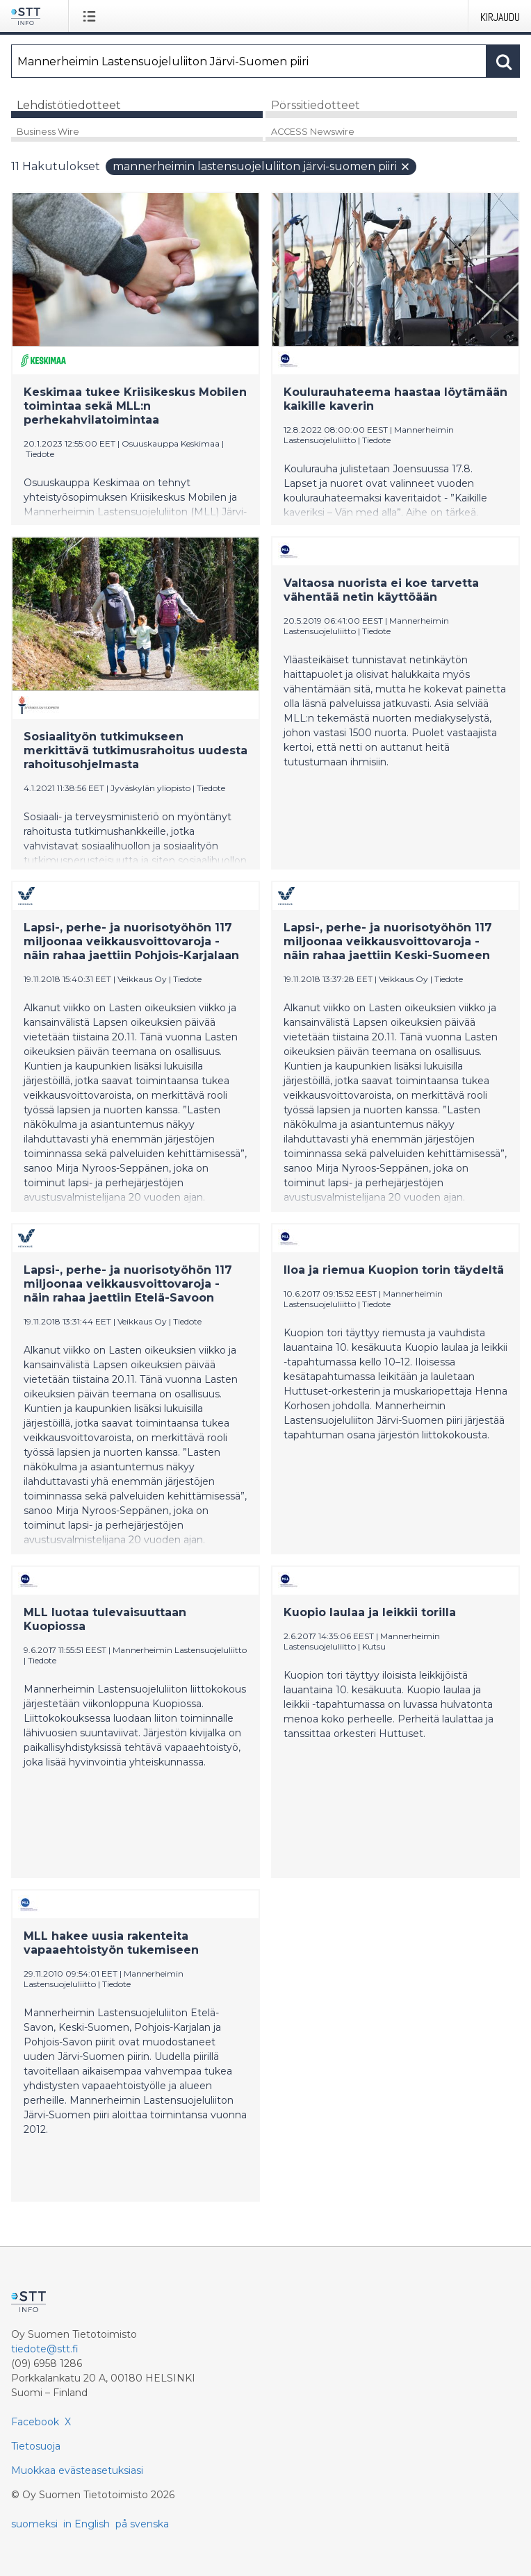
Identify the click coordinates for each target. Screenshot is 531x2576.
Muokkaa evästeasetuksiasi (77, 2470)
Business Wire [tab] (48, 131)
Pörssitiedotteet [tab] (315, 105)
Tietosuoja (35, 2446)
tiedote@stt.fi (45, 2349)
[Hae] (249, 61)
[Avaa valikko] (92, 16)
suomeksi (34, 2524)
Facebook (35, 2422)
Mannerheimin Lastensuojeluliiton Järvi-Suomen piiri (262, 166)
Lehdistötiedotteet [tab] (69, 105)
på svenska (142, 2524)
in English (86, 2524)
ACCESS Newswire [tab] (312, 131)
